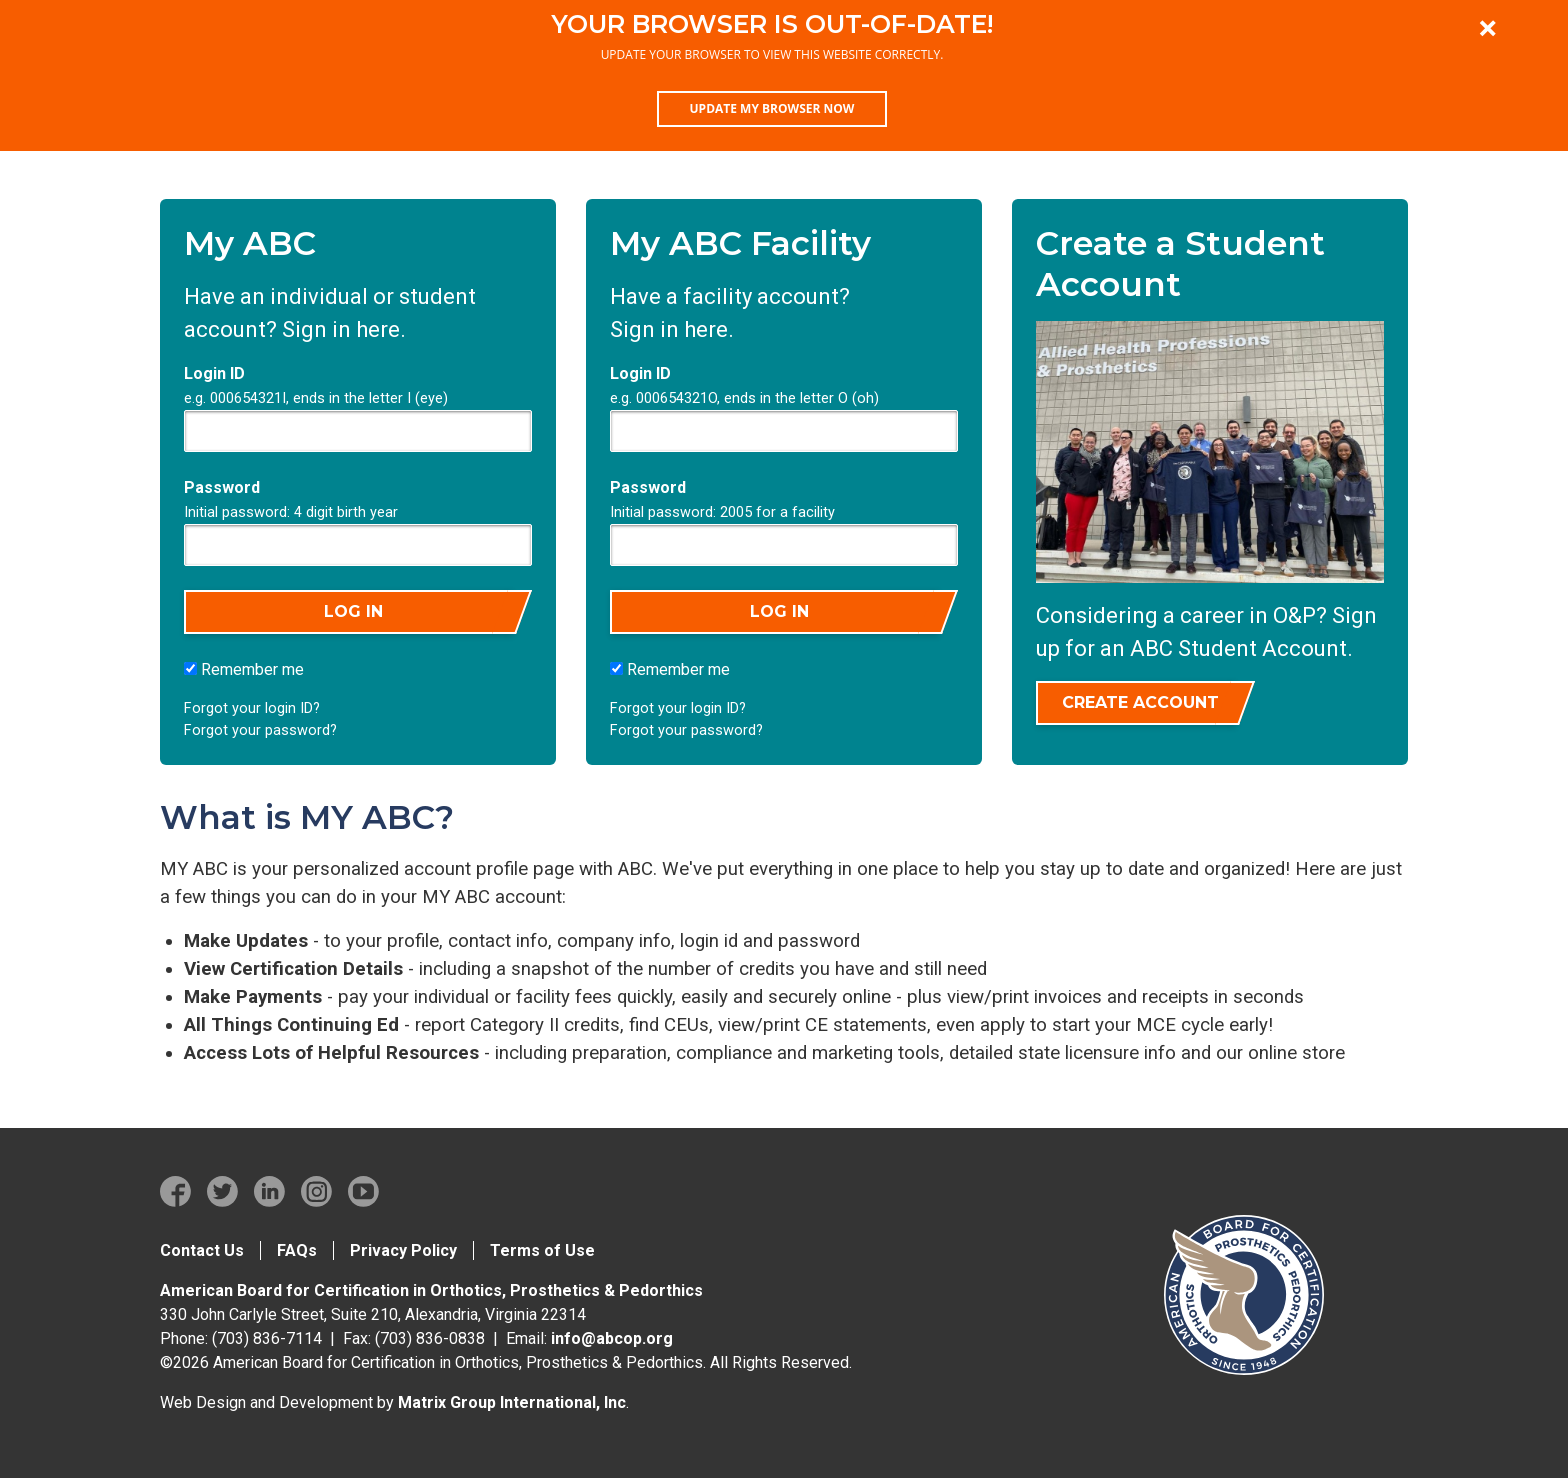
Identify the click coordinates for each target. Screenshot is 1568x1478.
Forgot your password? (260, 730)
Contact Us (202, 1250)
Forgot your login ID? (252, 708)
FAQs (297, 1250)
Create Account (1140, 702)
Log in (353, 611)
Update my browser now (772, 108)
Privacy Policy (403, 1250)
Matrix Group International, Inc (512, 1402)
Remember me (244, 669)
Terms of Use (542, 1250)
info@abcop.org (612, 1338)
